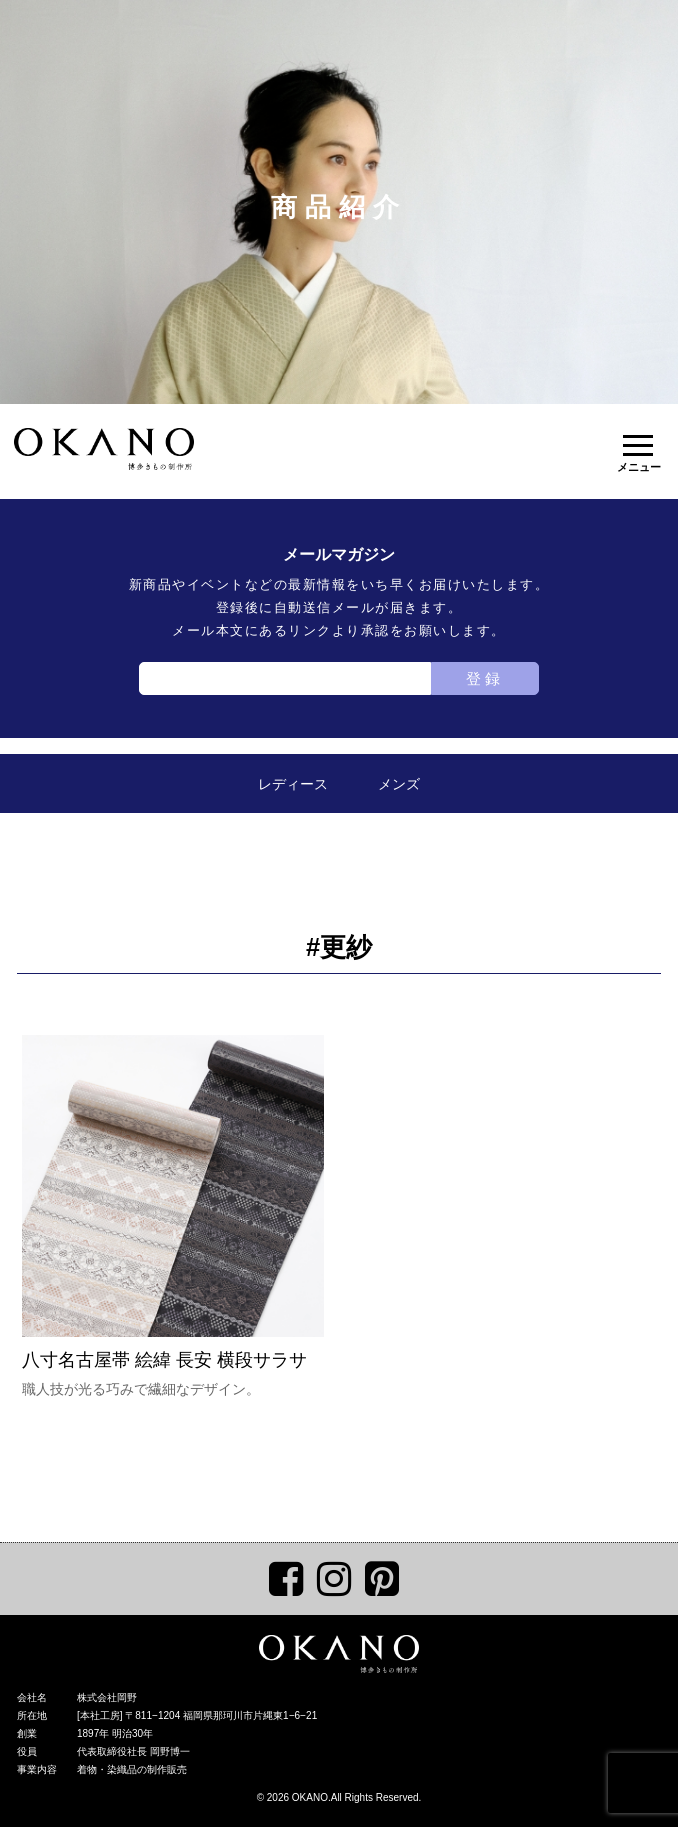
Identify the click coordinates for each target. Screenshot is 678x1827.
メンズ (399, 784)
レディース (293, 784)
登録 (485, 678)
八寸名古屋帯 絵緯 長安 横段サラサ (173, 1202)
